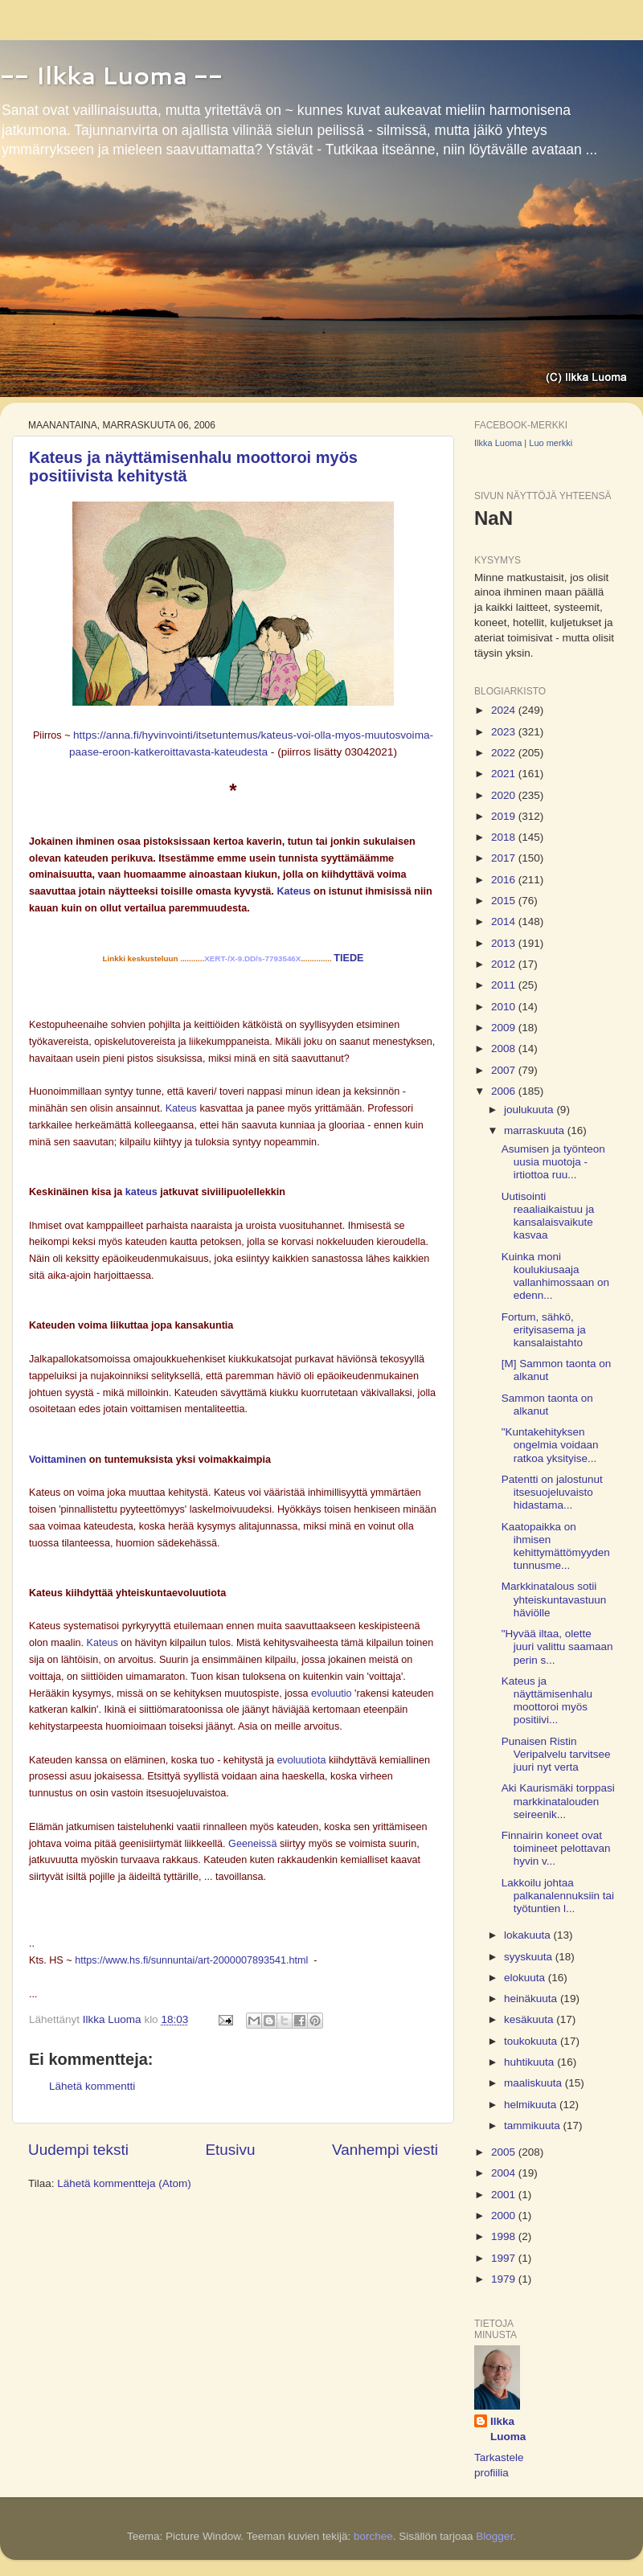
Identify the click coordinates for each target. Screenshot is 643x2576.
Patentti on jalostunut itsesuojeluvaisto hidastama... (552, 1492)
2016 (504, 880)
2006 (504, 1091)
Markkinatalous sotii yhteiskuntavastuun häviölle (554, 1599)
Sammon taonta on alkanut (547, 1404)
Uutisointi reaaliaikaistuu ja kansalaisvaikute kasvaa (548, 1216)
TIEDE (348, 958)
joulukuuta (530, 1110)
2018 (504, 837)
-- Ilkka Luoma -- (111, 75)
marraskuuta (535, 1130)
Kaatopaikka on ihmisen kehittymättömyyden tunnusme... (556, 1546)
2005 (504, 2152)
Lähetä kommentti (92, 2086)
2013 (504, 943)
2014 (504, 921)
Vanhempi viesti (385, 2149)
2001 (504, 2195)
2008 (504, 1048)
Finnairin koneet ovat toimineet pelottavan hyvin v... (556, 1848)
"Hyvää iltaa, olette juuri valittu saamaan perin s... (557, 1646)
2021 (504, 774)
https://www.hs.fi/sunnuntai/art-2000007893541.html (191, 1960)
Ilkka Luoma (498, 443)
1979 (504, 2279)
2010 (504, 1007)
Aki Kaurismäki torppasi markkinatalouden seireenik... (558, 1801)
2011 (504, 985)
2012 (504, 964)
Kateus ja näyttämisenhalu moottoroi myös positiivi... (547, 1700)
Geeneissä (252, 1843)
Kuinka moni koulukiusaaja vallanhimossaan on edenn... (555, 1276)
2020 (504, 795)
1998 (504, 2236)
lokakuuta (529, 1935)
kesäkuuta (530, 2019)
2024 (504, 710)
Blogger (494, 2536)
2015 (504, 901)
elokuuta (526, 1978)
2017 (504, 858)
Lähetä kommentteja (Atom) (124, 2183)
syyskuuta (529, 1957)
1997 (504, 2258)
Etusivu (231, 2149)
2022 (504, 753)
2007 (504, 1070)
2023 (504, 732)
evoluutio (331, 1693)
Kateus (293, 891)
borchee (373, 2536)
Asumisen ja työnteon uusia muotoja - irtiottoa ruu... (553, 1162)
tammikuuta (533, 2125)
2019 (504, 816)
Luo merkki (550, 443)
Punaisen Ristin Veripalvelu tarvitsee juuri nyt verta (556, 1754)
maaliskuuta (534, 2083)
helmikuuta (531, 2105)
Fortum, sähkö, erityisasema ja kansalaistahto (544, 1330)
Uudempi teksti (78, 2149)
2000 (504, 2215)
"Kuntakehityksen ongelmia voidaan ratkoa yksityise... (550, 1445)
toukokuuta (532, 2041)
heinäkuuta (532, 1998)
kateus (141, 1192)
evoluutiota (301, 1760)
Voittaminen (57, 1459)
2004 (504, 2173)
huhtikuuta (530, 2062)
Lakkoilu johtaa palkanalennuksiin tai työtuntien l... (558, 1896)
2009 (504, 1028)
